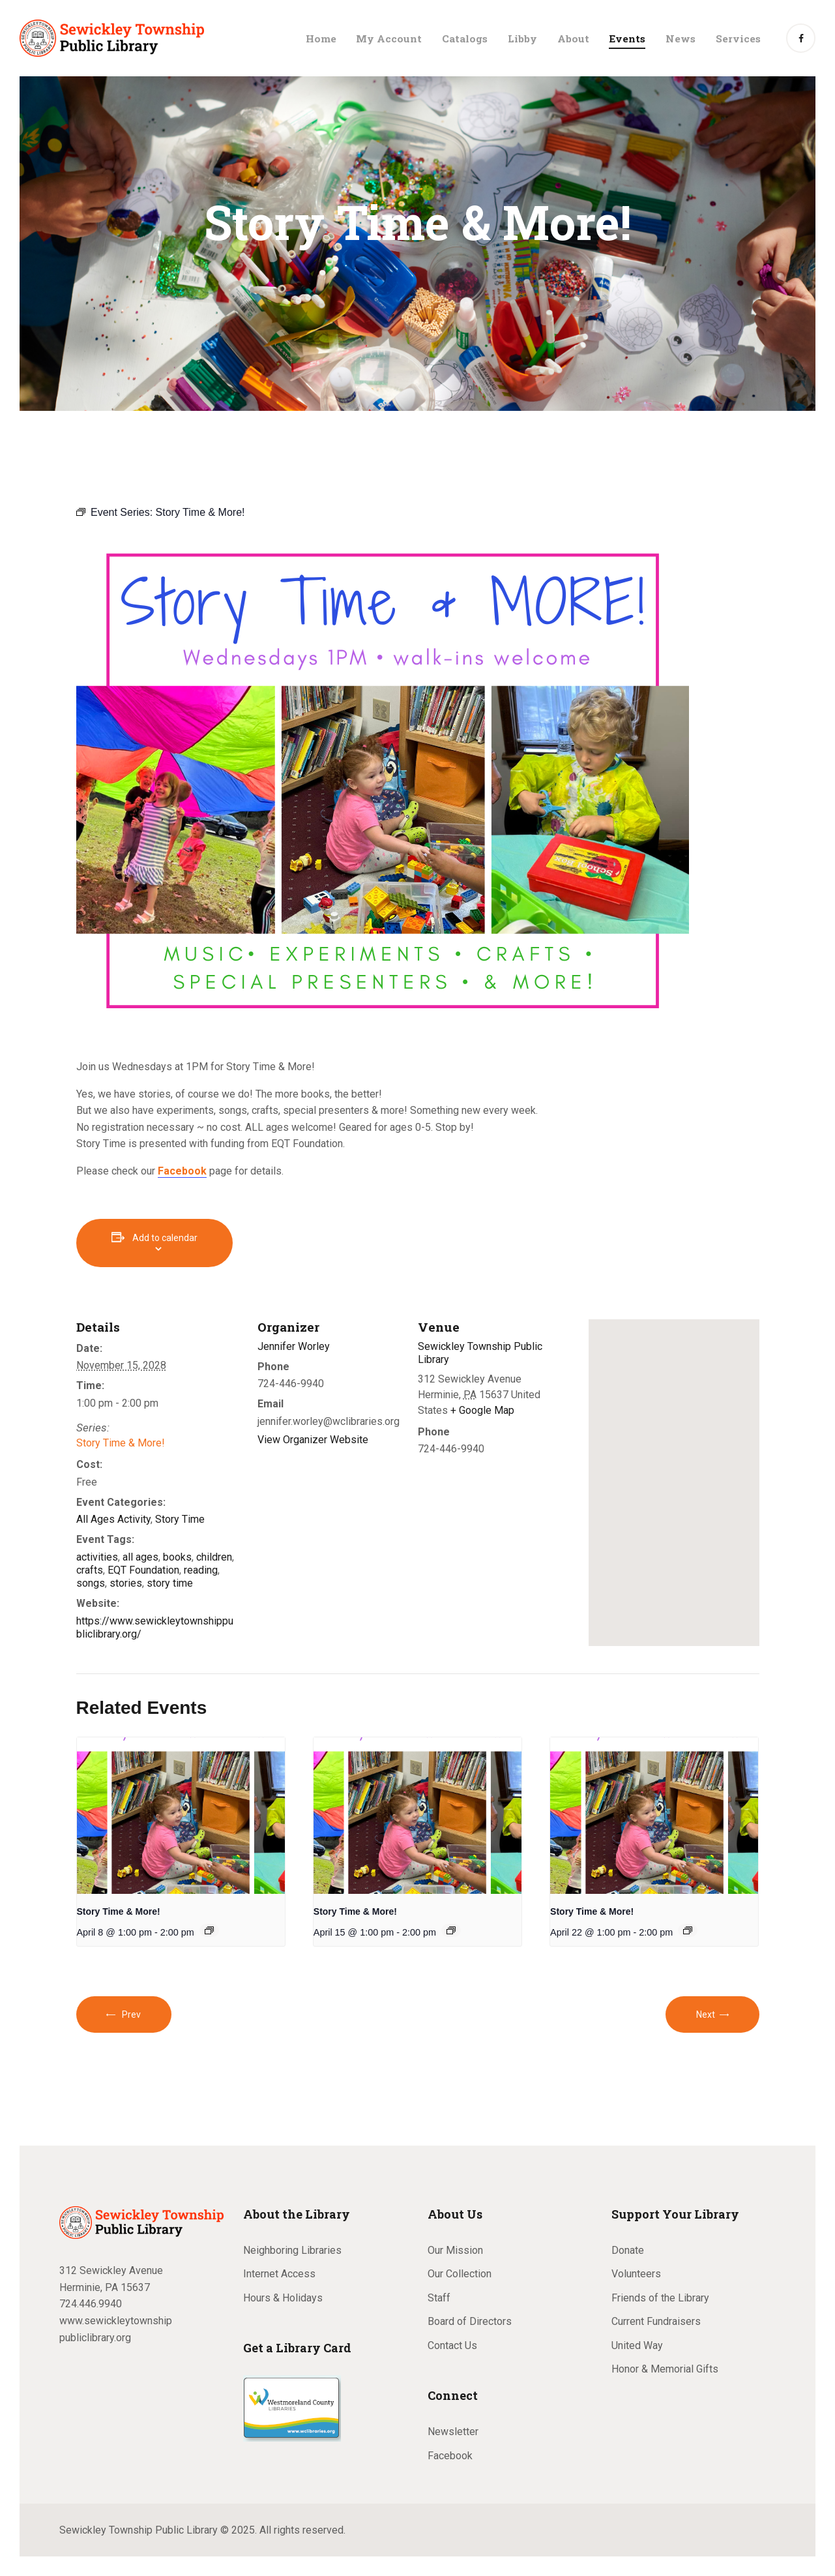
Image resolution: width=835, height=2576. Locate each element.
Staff (439, 2298)
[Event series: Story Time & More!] (209, 1930)
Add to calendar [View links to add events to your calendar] (165, 1238)
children (214, 1557)
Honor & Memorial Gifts (664, 2369)
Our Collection (459, 2274)
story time (170, 1583)
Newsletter (453, 2431)
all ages (140, 1557)
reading (201, 1570)
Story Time (180, 1519)
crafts (89, 1570)
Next (706, 2014)
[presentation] (181, 1815)
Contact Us (452, 2345)
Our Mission (455, 2250)
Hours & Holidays (283, 2298)
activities (97, 1557)
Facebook (450, 2455)
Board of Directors (470, 2321)
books (177, 1557)
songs (90, 1583)
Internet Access (279, 2274)
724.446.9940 (90, 2304)
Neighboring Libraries (292, 2250)
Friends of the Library (660, 2298)
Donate (627, 2250)
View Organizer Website (312, 1439)
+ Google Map (482, 1410)
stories (126, 1583)
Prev (130, 2014)
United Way (637, 2345)
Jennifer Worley (293, 1346)
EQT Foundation (143, 1570)
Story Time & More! (120, 1443)
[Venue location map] (674, 1483)
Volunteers (636, 2274)
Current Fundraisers (656, 2321)
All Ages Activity (113, 1519)
